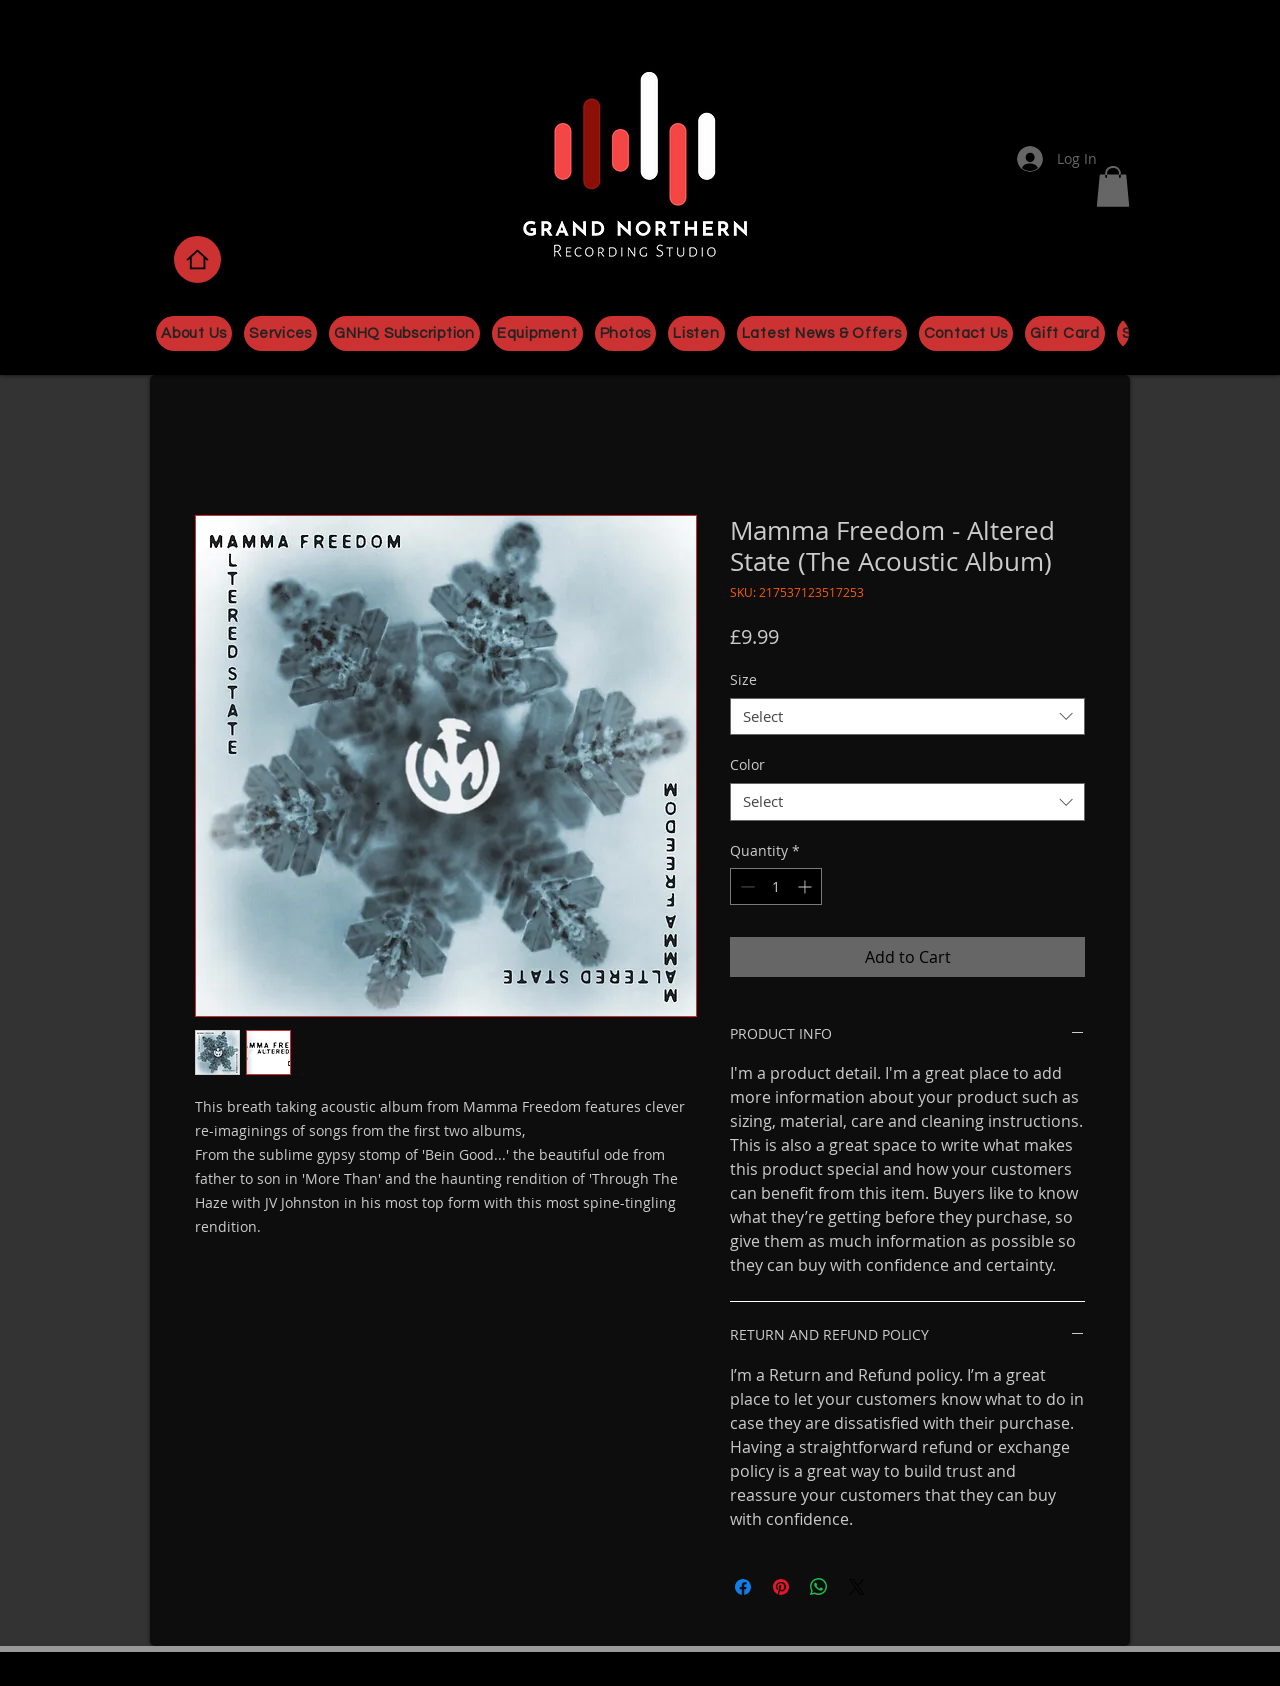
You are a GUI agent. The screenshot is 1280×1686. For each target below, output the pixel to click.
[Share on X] (857, 1587)
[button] (1113, 186)
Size (743, 679)
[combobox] (907, 717)
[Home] (197, 259)
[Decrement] (745, 886)
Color (747, 764)
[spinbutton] (776, 886)
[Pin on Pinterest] (781, 1587)
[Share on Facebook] (743, 1587)
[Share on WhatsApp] (819, 1587)
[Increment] (806, 886)
